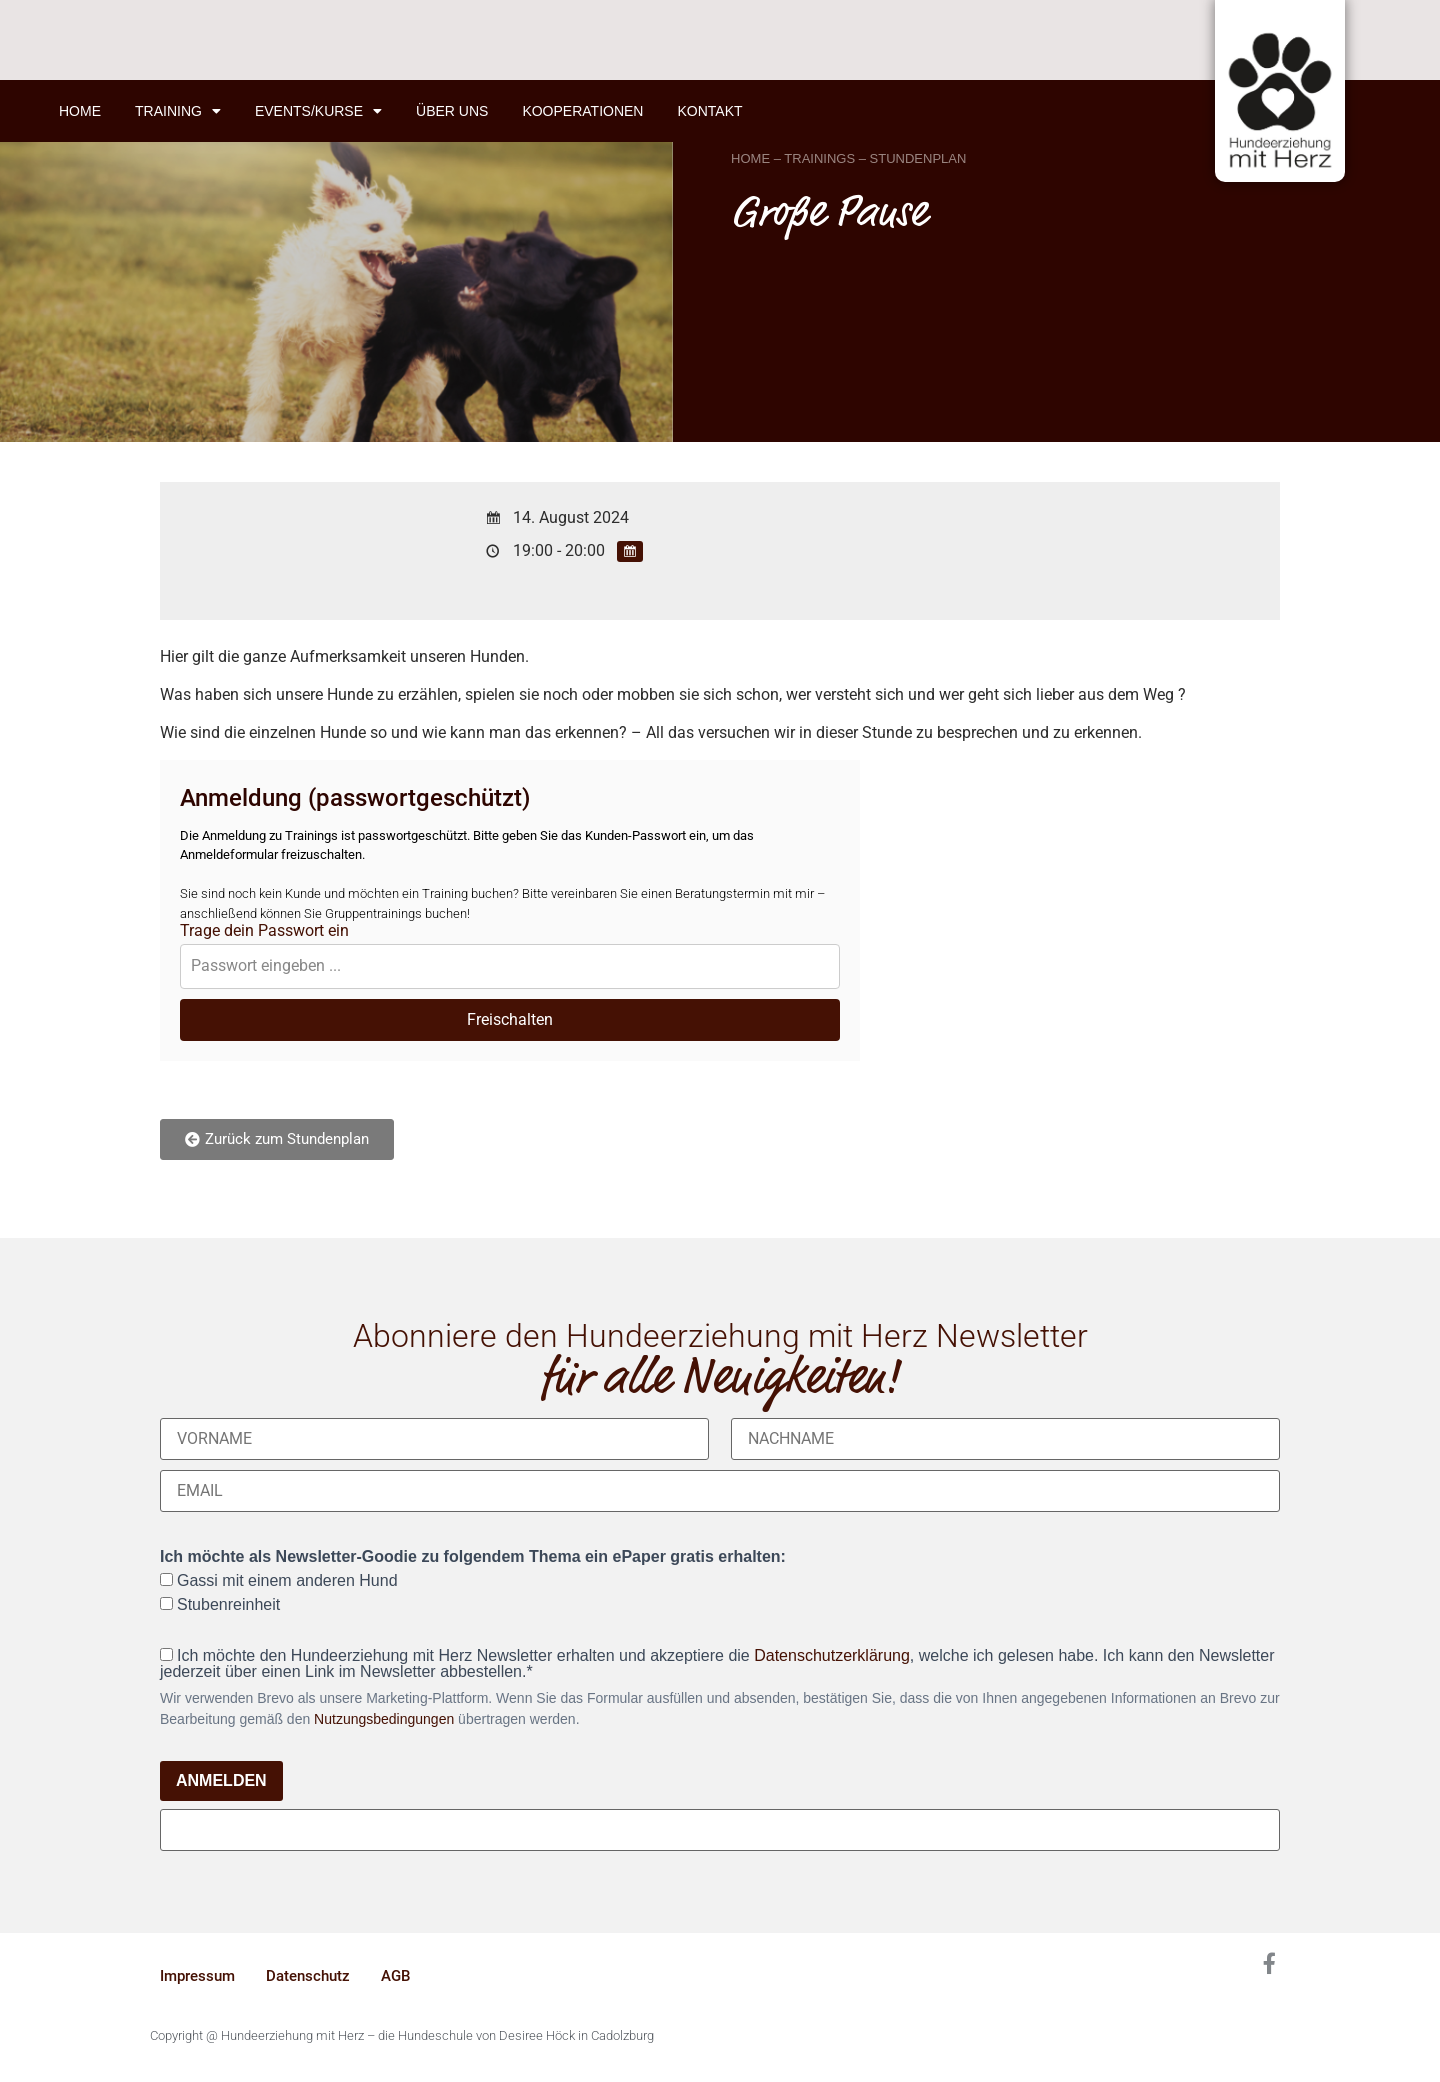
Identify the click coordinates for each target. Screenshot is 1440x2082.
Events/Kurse (318, 111)
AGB (395, 1976)
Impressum (197, 1976)
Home (80, 111)
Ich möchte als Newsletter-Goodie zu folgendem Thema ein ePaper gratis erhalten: (473, 1557)
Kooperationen (582, 111)
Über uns (452, 111)
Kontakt (709, 111)
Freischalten (510, 1019)
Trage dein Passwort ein (264, 931)
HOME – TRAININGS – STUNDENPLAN (848, 158)
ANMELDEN (221, 1780)
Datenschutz (308, 1976)
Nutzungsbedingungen (384, 1719)
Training (178, 111)
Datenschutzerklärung (832, 1655)
